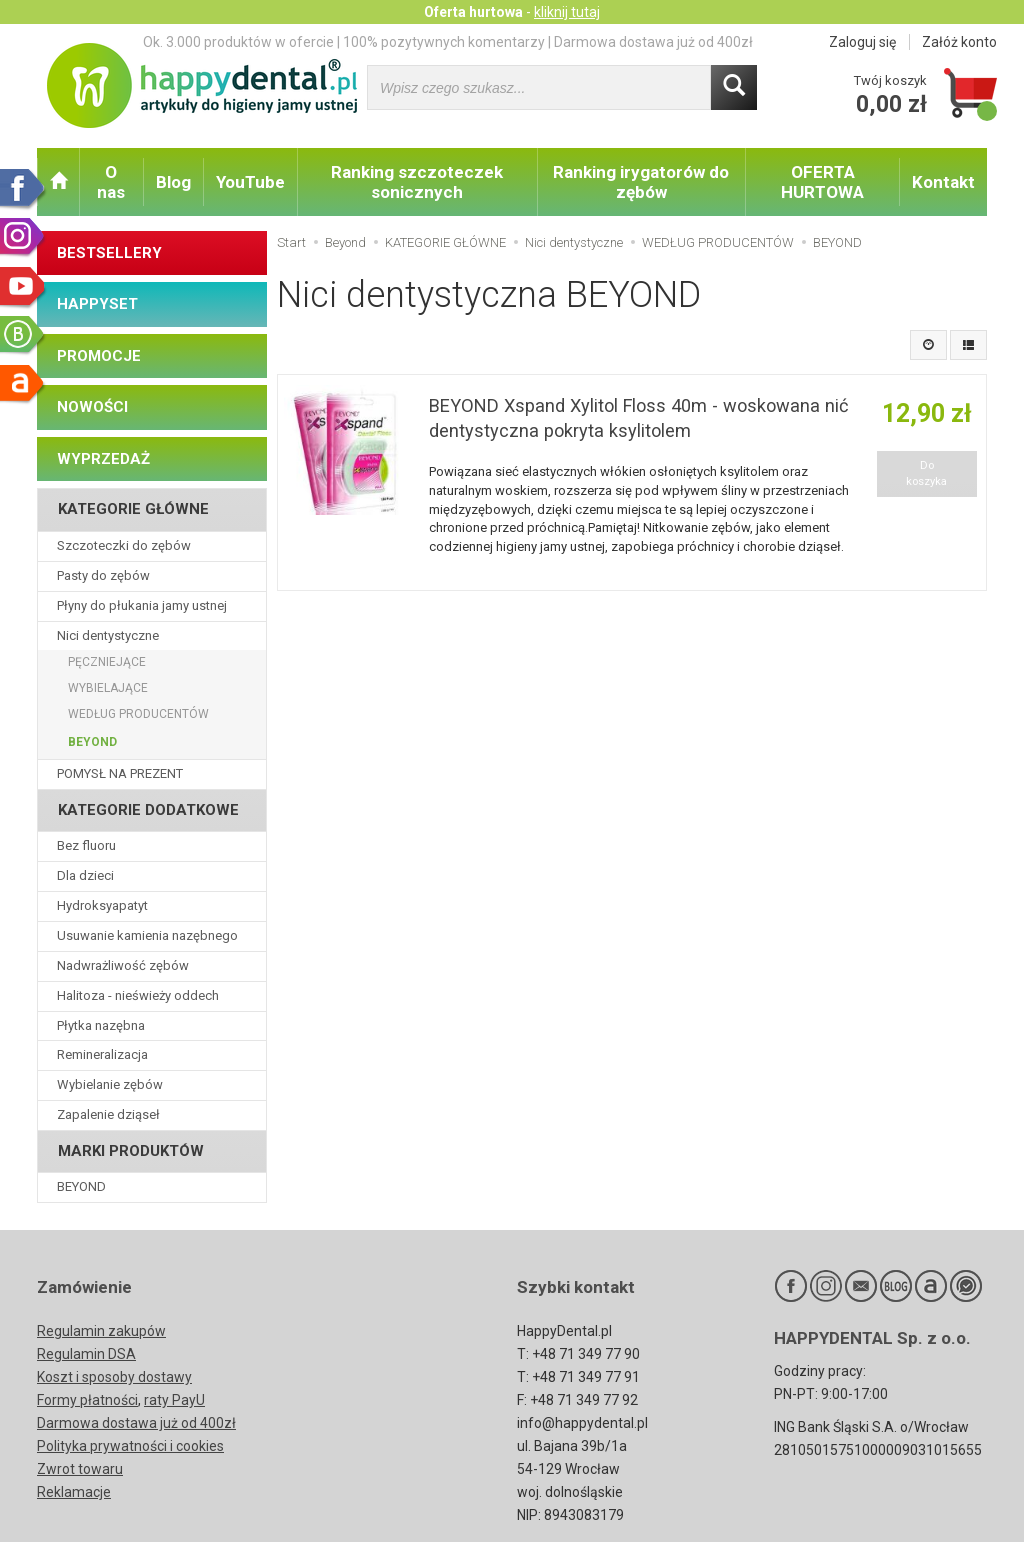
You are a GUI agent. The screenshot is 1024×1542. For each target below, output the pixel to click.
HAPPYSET (97, 304)
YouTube (250, 182)
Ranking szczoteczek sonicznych (417, 182)
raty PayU (174, 1400)
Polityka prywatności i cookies (130, 1446)
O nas (111, 182)
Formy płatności (87, 1400)
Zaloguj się (862, 42)
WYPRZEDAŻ (103, 459)
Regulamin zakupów (101, 1331)
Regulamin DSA (86, 1354)
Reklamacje (74, 1492)
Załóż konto (959, 42)
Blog (173, 182)
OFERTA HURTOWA (822, 182)
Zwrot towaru (80, 1469)
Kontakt (943, 182)
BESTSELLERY (109, 253)
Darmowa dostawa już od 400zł (136, 1423)
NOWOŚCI (92, 407)
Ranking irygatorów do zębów (641, 182)
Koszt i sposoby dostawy (114, 1377)
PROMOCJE (99, 356)
